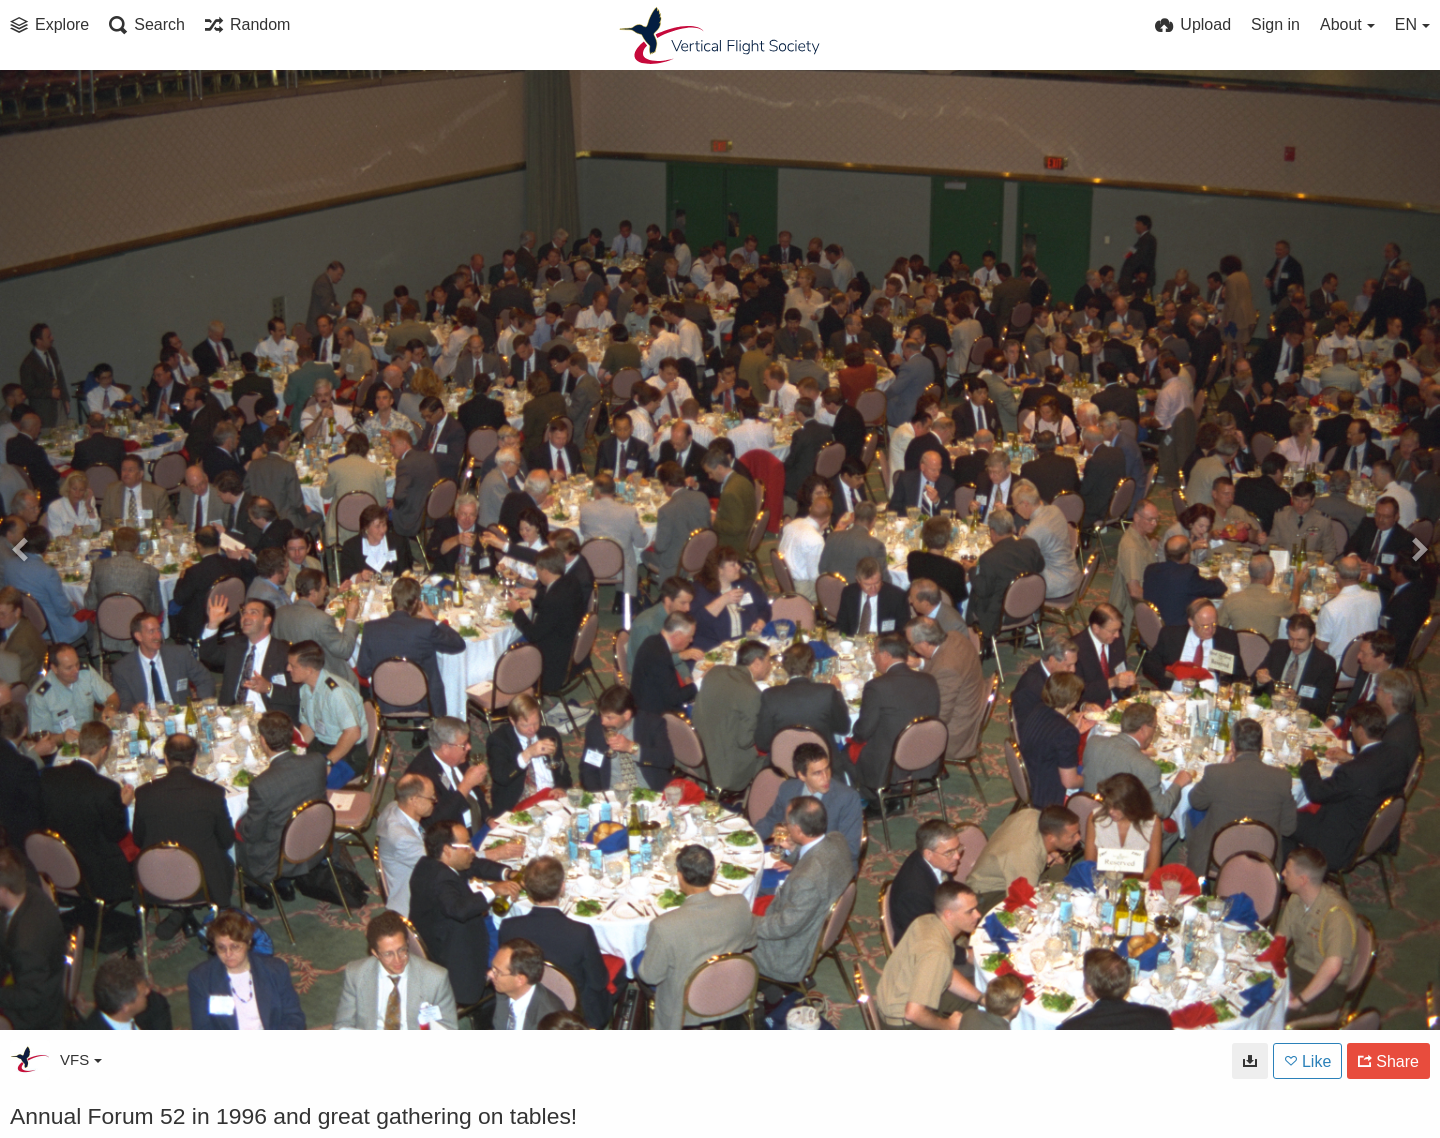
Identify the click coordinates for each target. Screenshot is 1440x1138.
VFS (81, 1059)
